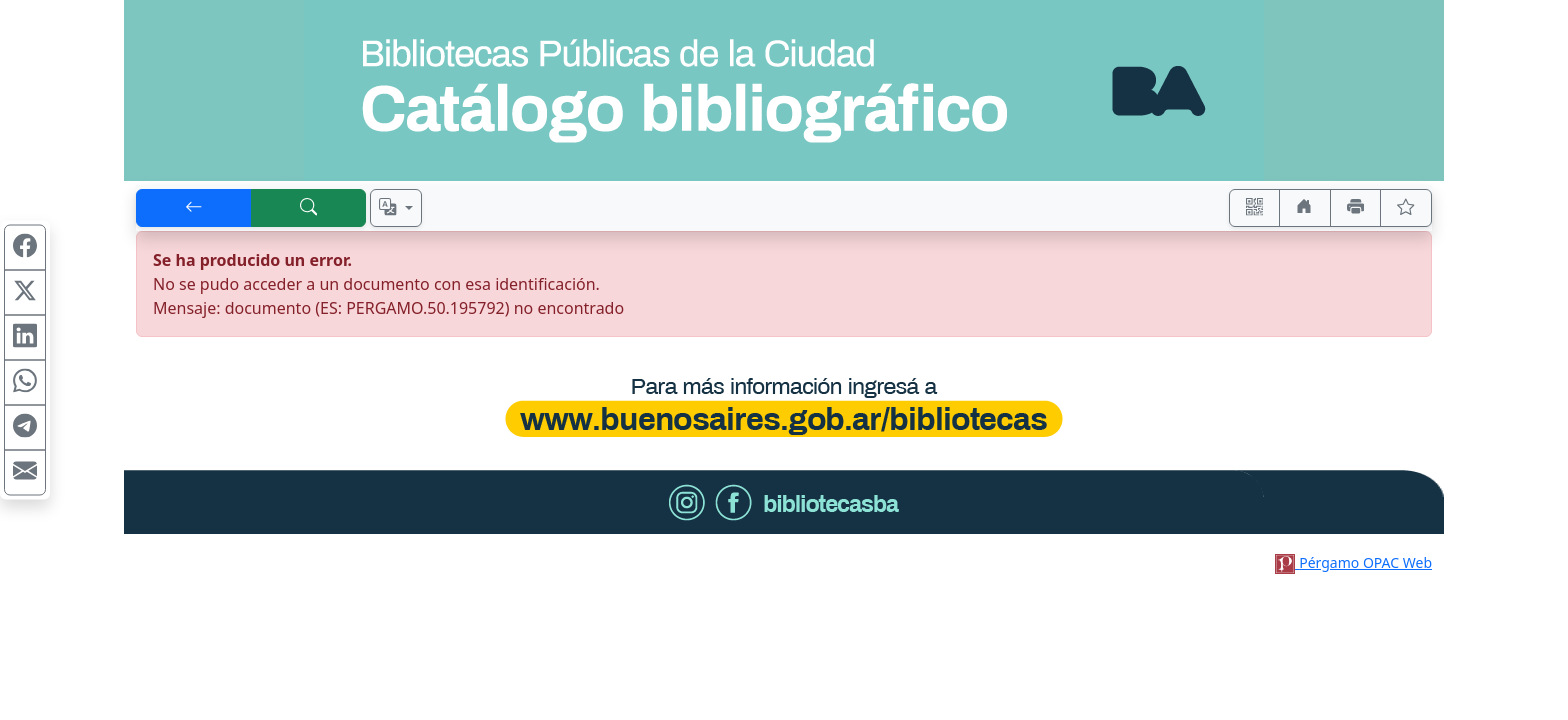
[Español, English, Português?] (396, 208)
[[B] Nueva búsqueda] (309, 208)
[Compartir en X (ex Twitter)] (25, 293)
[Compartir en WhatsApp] (25, 383)
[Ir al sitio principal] (784, 90)
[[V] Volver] (194, 208)
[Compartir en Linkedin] (25, 338)
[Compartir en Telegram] (25, 428)
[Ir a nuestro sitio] (1305, 208)
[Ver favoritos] (1406, 208)
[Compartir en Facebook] (25, 248)
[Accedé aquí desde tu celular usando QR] (1255, 208)
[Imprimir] (1356, 208)
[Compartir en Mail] (25, 473)
